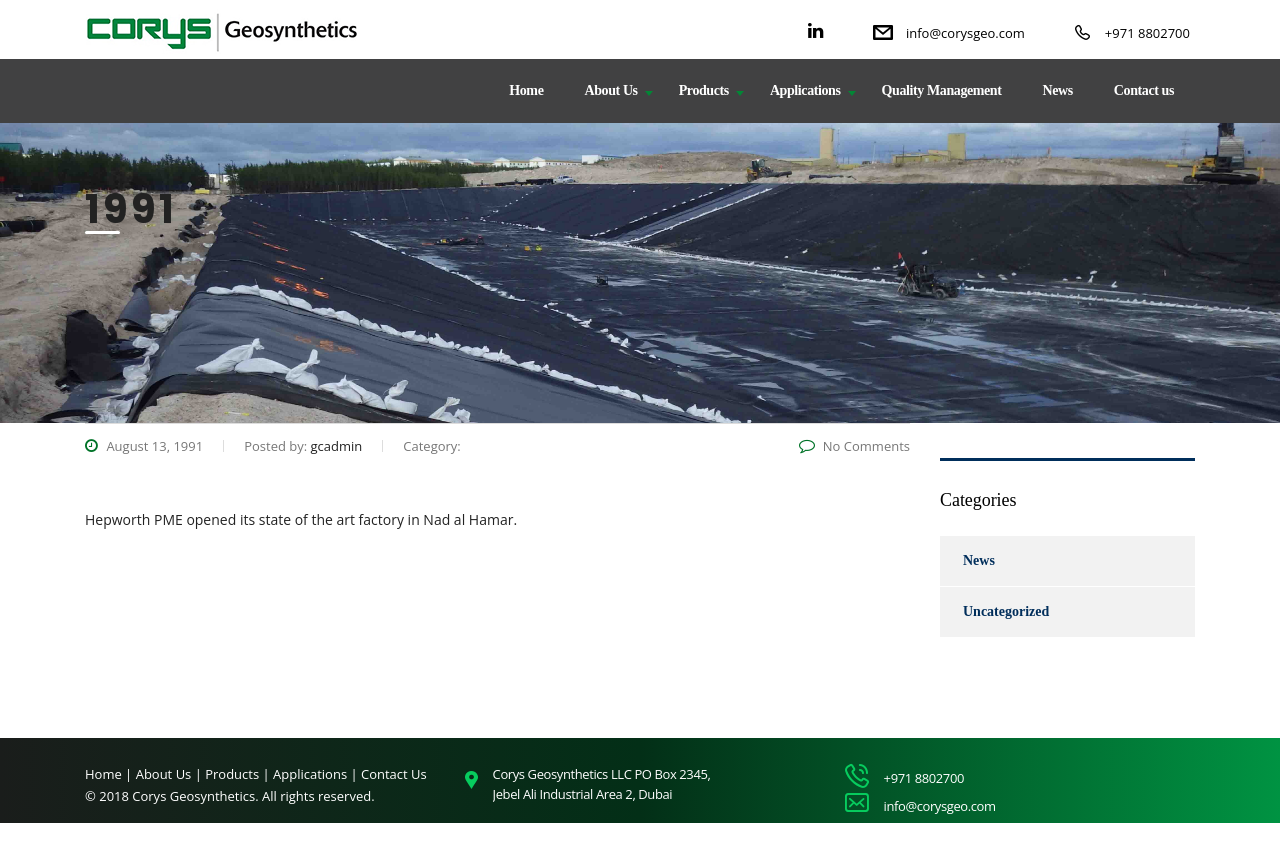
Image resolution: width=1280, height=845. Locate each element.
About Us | (171, 774)
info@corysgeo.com (965, 33)
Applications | (317, 774)
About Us (610, 90)
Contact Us (394, 774)
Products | (239, 774)
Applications (805, 90)
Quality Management (942, 90)
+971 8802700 (1147, 33)
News (1058, 90)
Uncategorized (1006, 611)
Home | (108, 774)
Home (526, 90)
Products (704, 90)
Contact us (1144, 90)
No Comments (854, 446)
